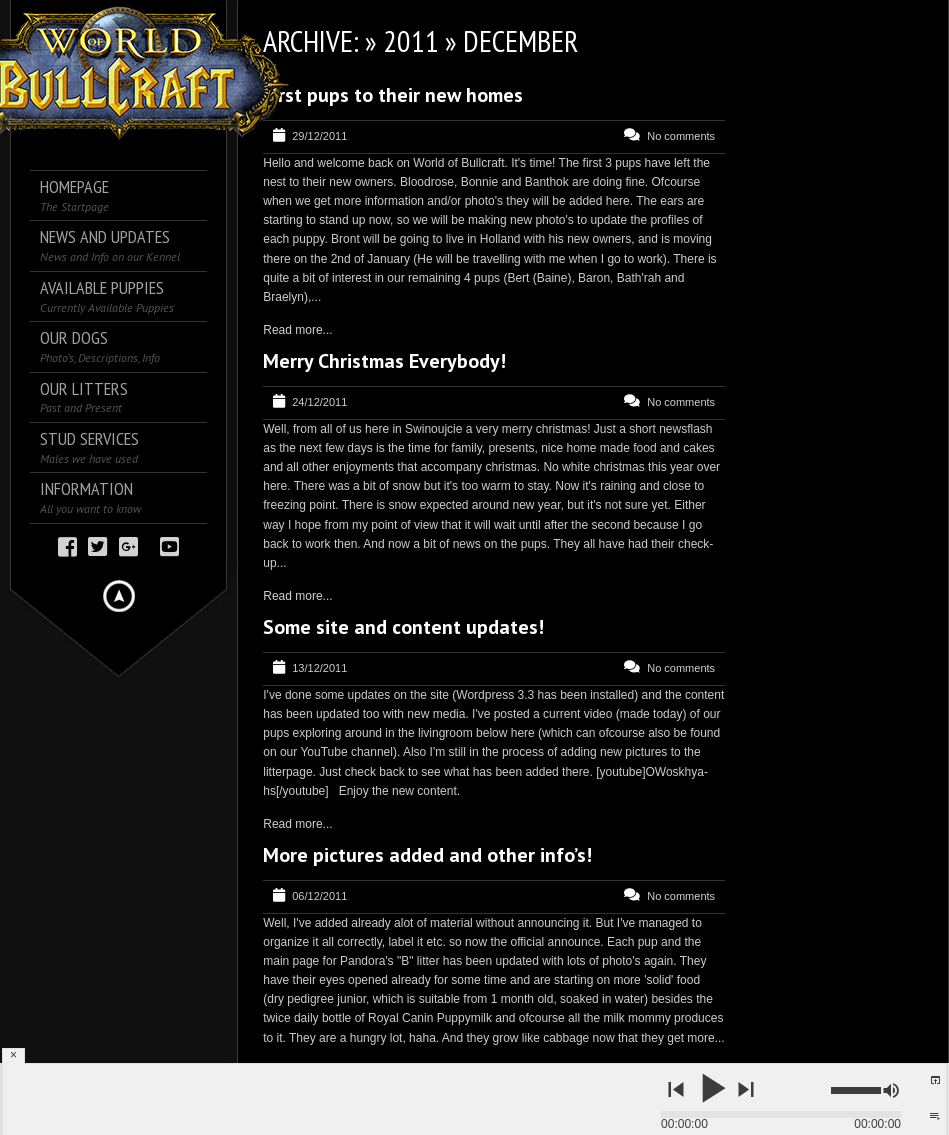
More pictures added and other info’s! (427, 855)
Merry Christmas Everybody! (384, 361)
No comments (681, 136)
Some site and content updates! (403, 627)
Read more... (297, 330)
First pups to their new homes (393, 95)
